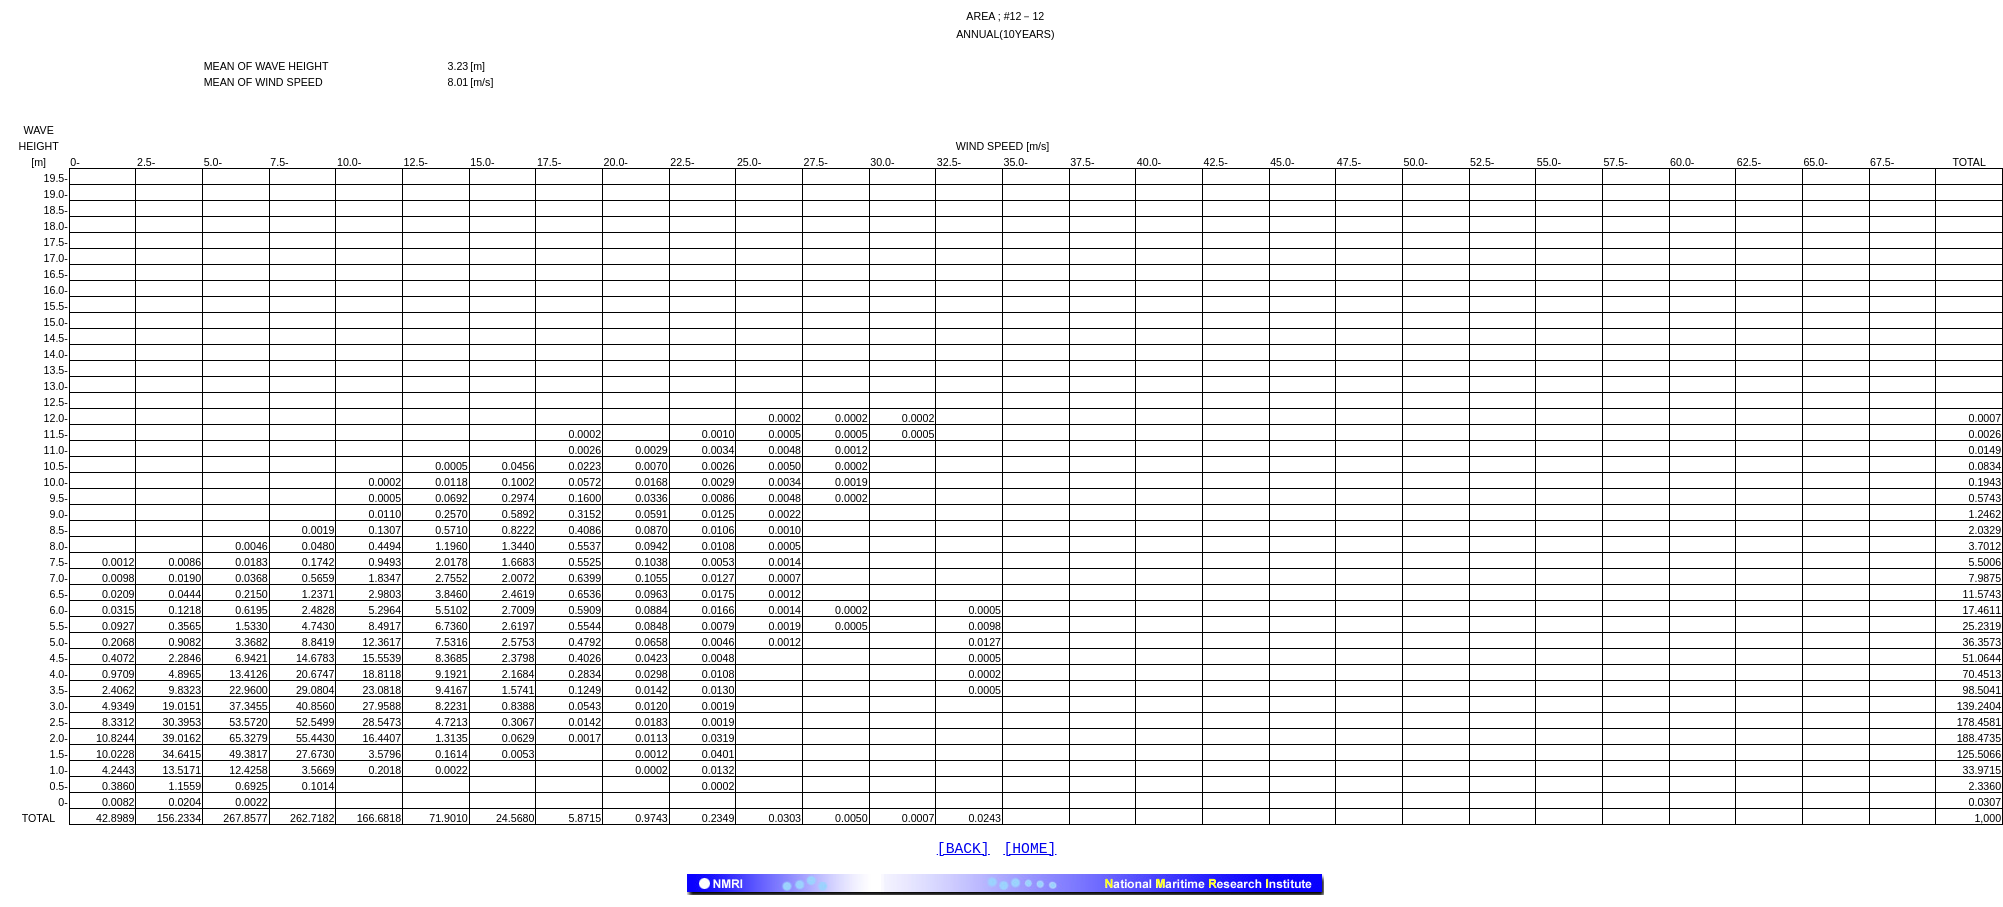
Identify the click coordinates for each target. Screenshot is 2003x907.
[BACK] (963, 851)
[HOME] (1030, 851)
